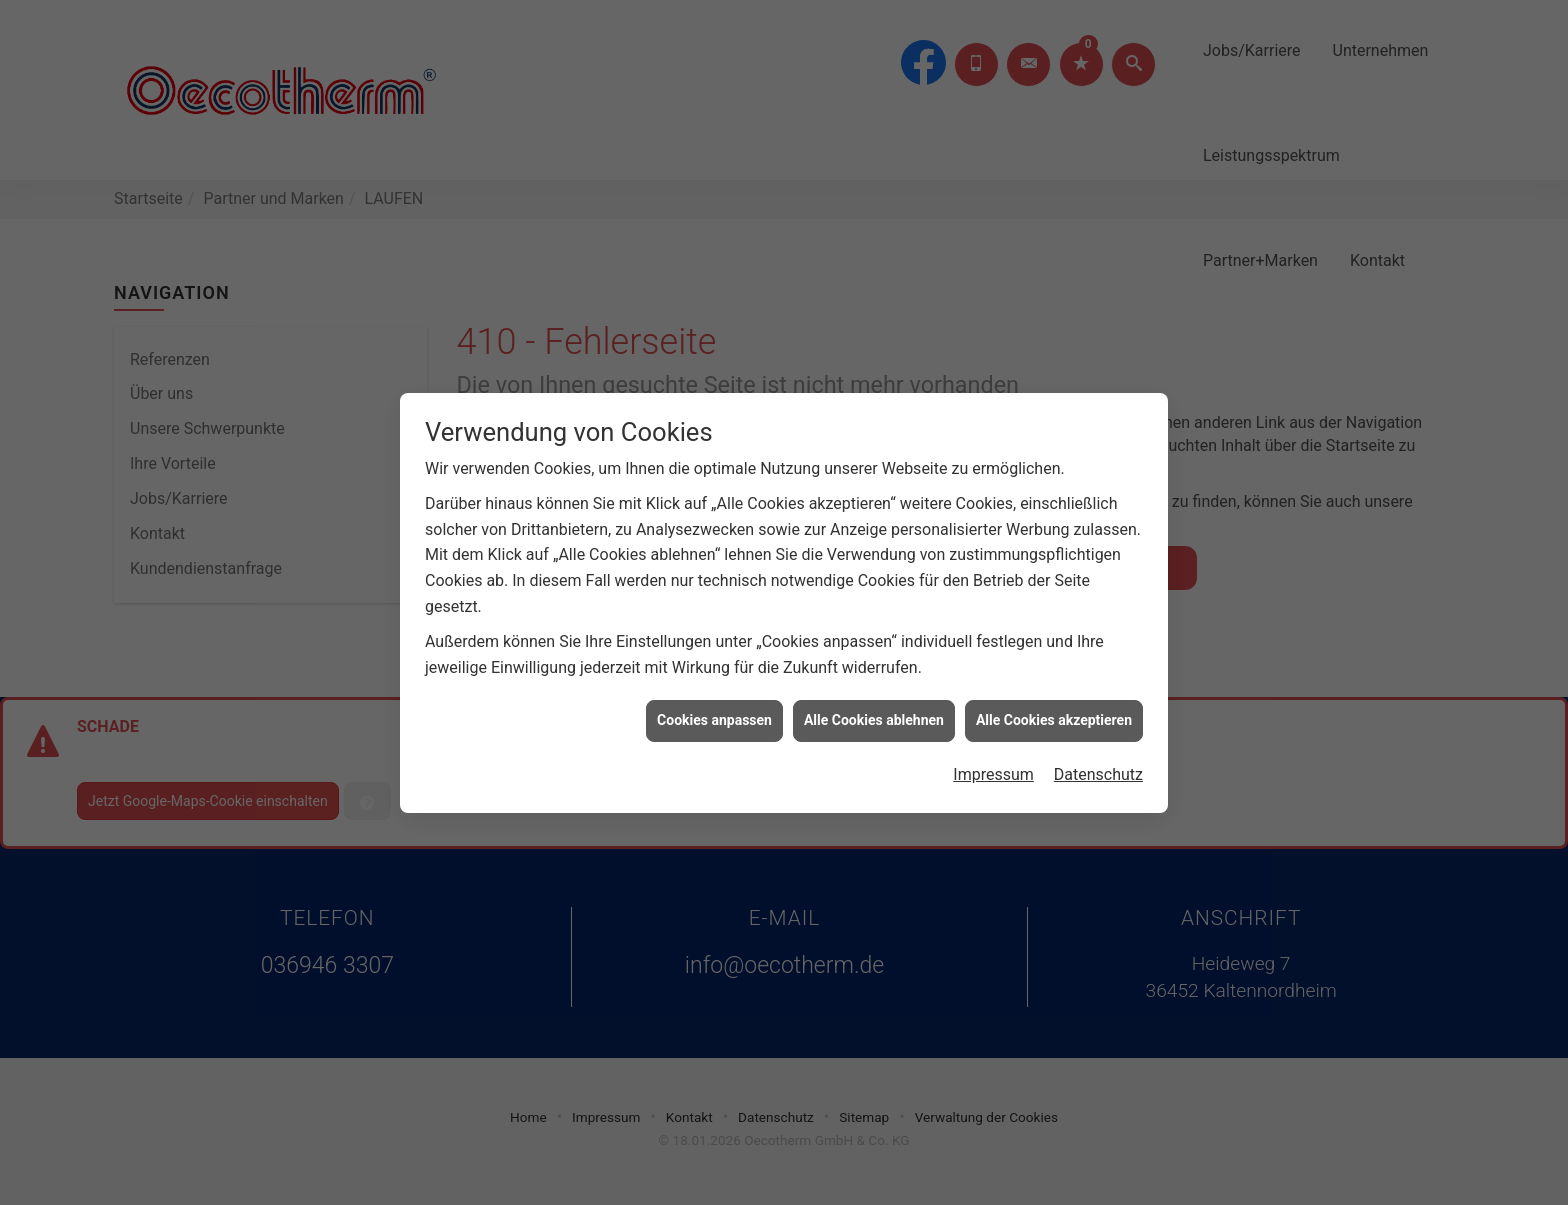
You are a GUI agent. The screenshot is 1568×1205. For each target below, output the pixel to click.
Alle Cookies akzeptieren (1054, 714)
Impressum (993, 768)
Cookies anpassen (714, 714)
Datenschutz (1098, 768)
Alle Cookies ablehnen (874, 714)
